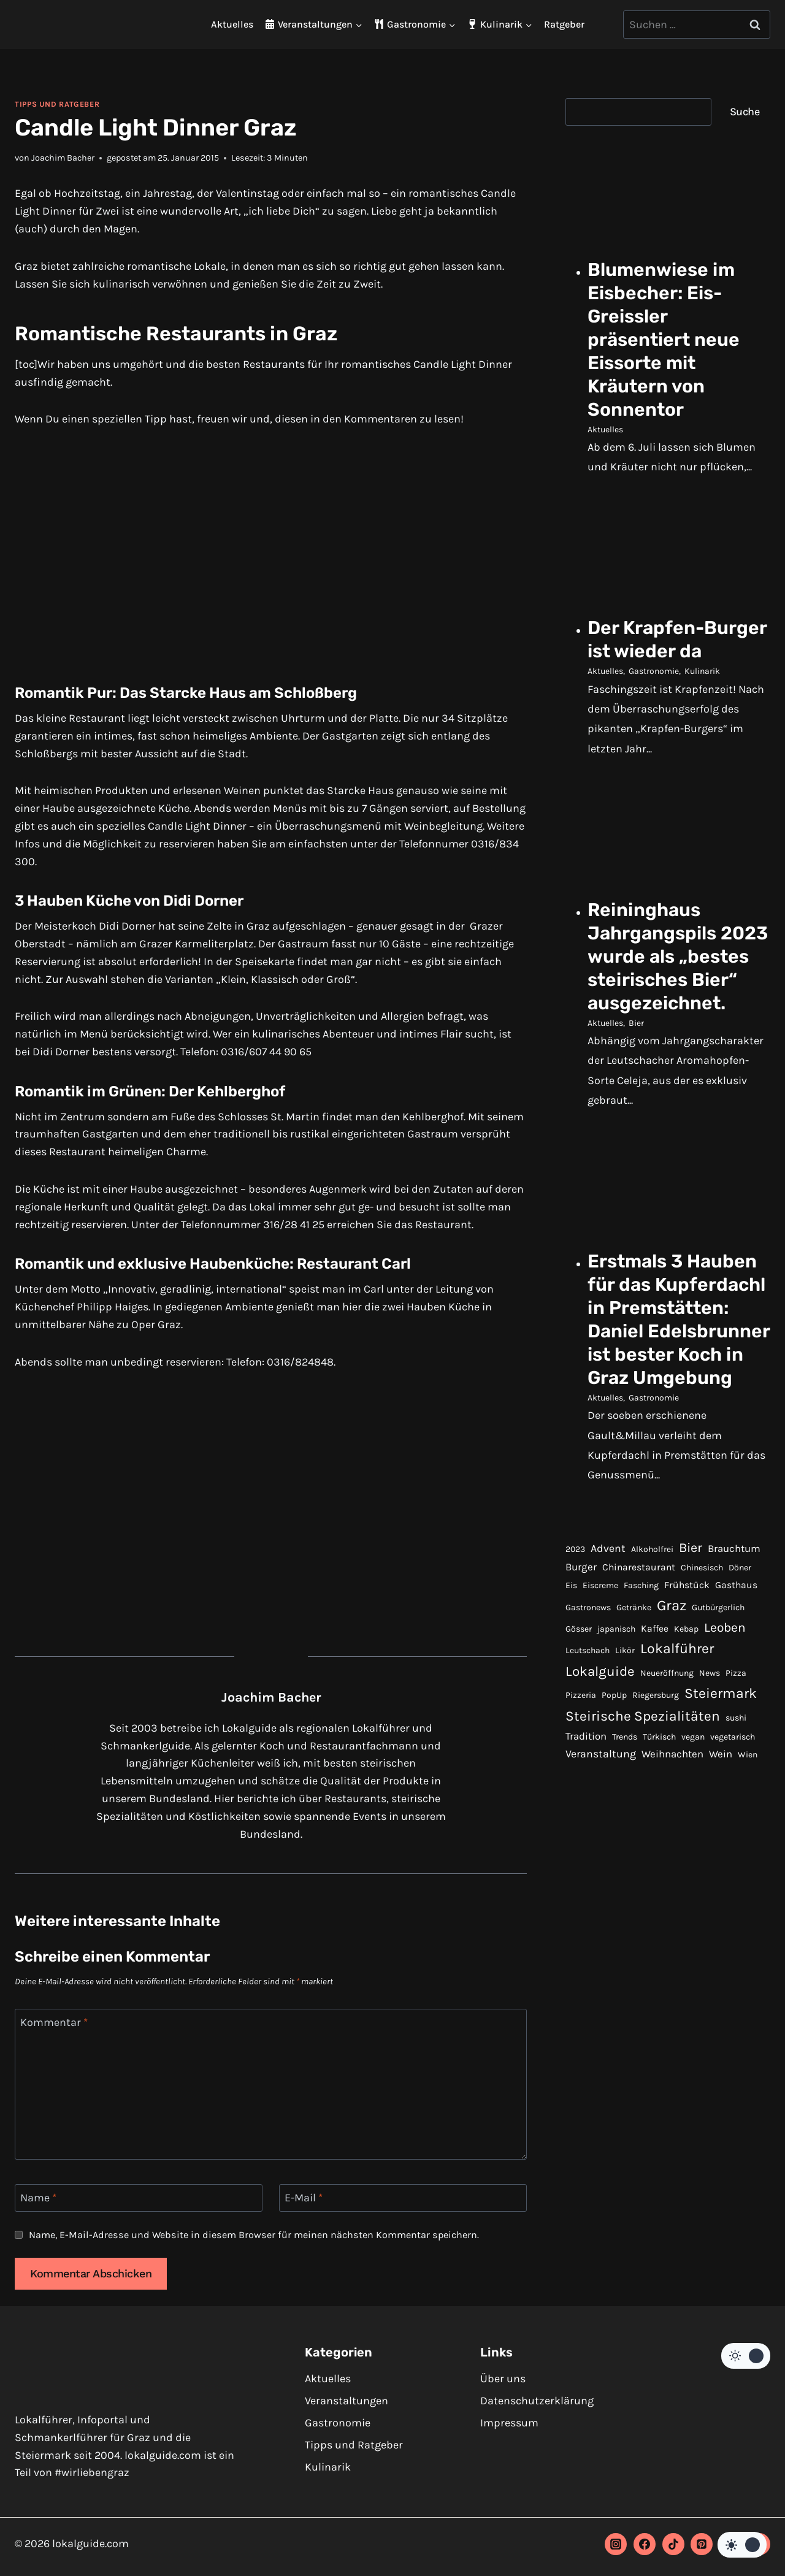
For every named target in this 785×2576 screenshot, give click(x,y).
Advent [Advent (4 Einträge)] (608, 1647)
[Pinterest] (702, 2544)
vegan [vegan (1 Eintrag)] (693, 1836)
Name (38, 2198)
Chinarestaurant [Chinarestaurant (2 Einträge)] (638, 1666)
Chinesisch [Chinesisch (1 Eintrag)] (702, 1667)
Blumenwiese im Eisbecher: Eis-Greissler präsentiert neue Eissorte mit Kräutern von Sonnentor (668, 341)
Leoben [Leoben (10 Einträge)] (725, 1726)
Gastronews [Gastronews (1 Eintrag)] (588, 1707)
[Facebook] (645, 2544)
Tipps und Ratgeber (57, 104)
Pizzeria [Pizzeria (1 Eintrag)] (580, 1794)
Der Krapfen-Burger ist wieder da (670, 654)
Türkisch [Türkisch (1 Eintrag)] (659, 1836)
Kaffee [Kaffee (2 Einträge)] (654, 1727)
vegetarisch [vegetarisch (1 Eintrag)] (732, 1836)
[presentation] (679, 198)
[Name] (138, 2198)
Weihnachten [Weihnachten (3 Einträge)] (672, 1853)
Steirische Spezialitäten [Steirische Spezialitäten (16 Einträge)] (642, 1815)
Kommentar (54, 2022)
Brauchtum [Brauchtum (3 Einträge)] (734, 1647)
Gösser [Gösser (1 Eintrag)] (578, 1727)
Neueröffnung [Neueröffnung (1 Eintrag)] (667, 1772)
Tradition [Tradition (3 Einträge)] (586, 1835)
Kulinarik (702, 697)
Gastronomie (654, 697)
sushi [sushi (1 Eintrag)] (736, 1817)
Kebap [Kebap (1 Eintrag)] (686, 1727)
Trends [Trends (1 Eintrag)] (624, 1836)
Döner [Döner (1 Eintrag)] (740, 1667)
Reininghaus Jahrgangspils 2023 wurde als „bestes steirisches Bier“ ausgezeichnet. (668, 995)
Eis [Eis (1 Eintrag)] (571, 1685)
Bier (636, 1073)
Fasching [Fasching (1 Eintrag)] (641, 1685)
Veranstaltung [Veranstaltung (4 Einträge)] (600, 1853)
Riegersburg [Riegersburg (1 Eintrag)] (655, 1794)
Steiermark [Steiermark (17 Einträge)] (720, 1792)
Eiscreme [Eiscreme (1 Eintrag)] (600, 1685)
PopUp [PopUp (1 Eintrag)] (614, 1794)
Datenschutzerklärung (537, 2400)
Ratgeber (564, 24)
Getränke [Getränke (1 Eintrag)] (633, 1707)
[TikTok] (673, 2544)
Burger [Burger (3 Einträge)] (581, 1666)
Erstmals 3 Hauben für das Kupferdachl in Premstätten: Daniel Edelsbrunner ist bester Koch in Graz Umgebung (678, 1395)
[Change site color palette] (745, 2356)
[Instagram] (616, 2544)
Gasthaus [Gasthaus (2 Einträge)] (736, 1684)
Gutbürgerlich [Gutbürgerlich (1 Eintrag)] (718, 1707)
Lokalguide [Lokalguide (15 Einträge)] (600, 1770)
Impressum (509, 2422)
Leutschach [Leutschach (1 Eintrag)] (587, 1750)
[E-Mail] (403, 2198)
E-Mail (304, 2198)
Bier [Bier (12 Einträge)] (690, 1646)
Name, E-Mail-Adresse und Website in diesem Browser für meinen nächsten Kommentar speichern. (254, 2235)
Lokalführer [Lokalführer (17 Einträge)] (677, 1748)
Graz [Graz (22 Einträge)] (671, 1704)
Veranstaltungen (346, 2400)
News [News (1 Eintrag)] (709, 1772)
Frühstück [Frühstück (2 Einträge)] (687, 1684)
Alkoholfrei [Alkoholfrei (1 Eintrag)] (652, 1648)
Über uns (503, 2378)
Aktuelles (232, 24)
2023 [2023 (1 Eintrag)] (575, 1648)
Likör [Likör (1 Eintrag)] (625, 1750)
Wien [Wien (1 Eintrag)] (747, 1854)
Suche (745, 111)
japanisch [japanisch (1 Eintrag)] (616, 1727)
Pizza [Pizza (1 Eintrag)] (736, 1772)
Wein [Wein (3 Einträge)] (720, 1853)
